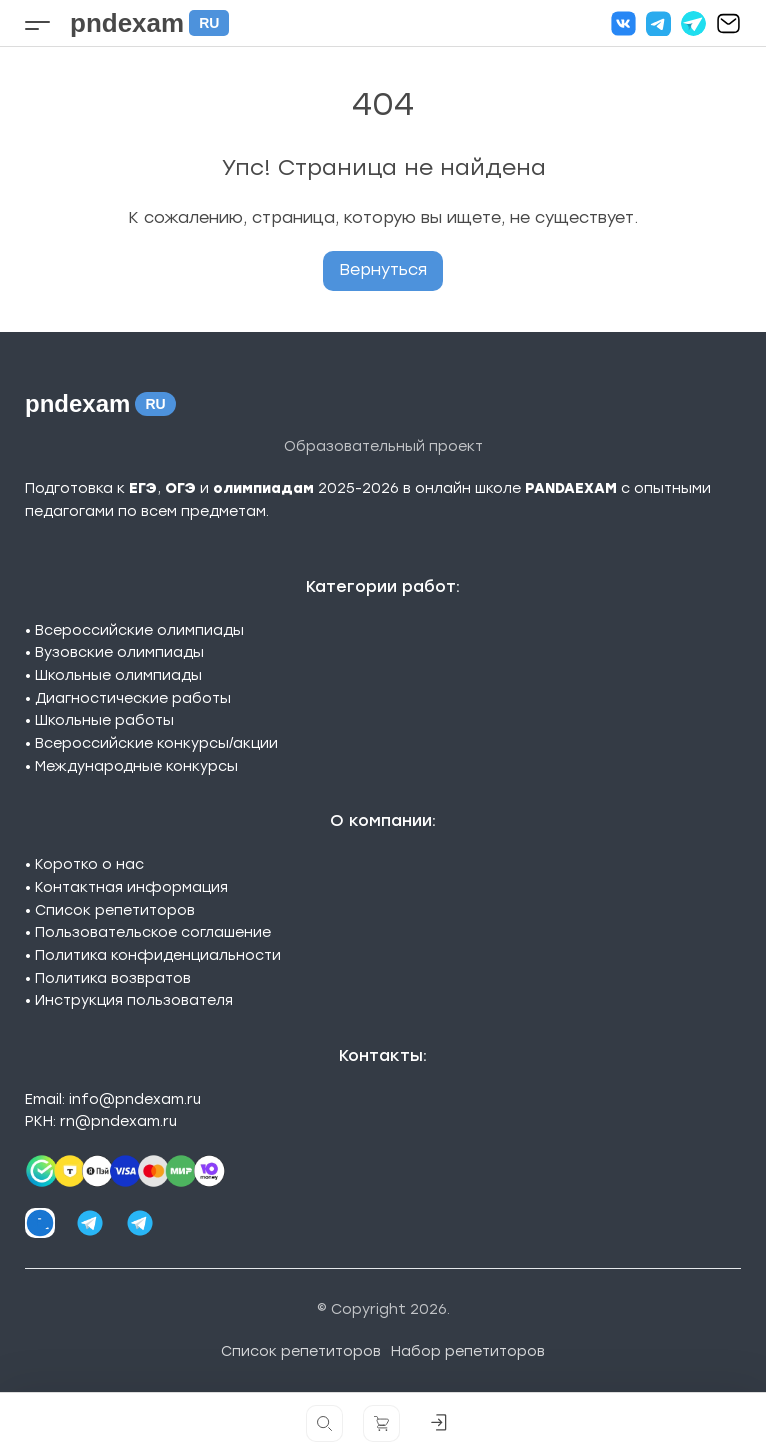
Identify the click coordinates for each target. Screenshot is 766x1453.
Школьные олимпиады (118, 675)
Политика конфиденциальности (158, 955)
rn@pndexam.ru (118, 1121)
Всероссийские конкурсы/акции (156, 743)
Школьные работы (104, 720)
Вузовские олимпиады (119, 652)
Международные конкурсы (136, 766)
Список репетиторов (115, 910)
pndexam (149, 23)
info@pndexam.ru (135, 1099)
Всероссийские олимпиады (139, 630)
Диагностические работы (133, 698)
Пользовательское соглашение (153, 932)
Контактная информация (131, 887)
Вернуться (383, 269)
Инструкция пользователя (134, 1000)
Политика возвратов (113, 978)
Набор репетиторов (468, 1351)
